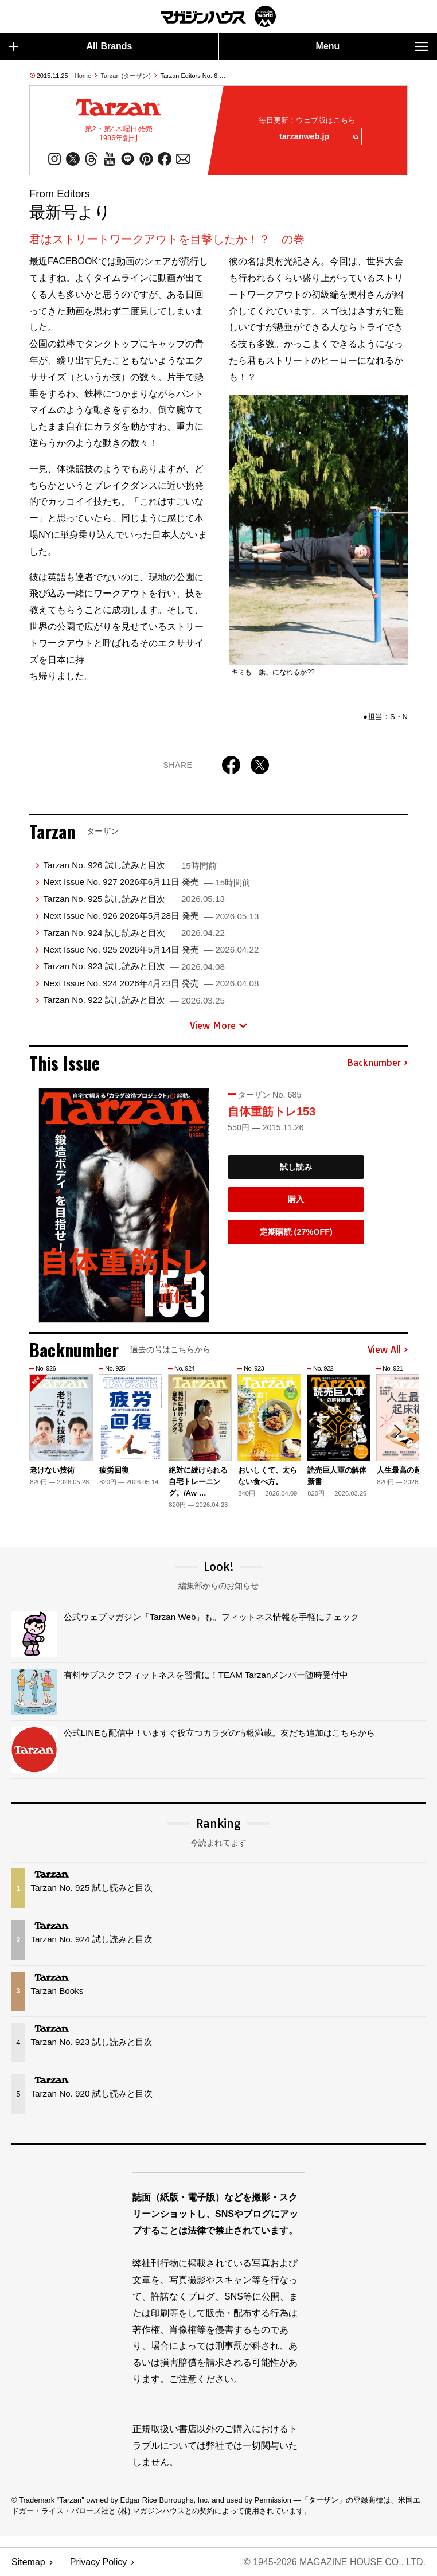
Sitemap (28, 2562)
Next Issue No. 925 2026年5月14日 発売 (151, 949)
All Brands (70, 46)
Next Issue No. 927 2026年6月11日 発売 (147, 882)
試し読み (296, 1167)
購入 (296, 1199)
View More (218, 1025)
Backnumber (377, 1063)
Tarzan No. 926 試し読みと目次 (129, 865)
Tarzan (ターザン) (126, 75)
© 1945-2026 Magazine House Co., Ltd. (335, 2562)
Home (83, 75)
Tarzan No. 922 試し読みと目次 (133, 1000)
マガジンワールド (218, 16)
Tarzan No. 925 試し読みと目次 (133, 899)
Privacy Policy (98, 2562)
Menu (372, 46)
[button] (397, 1431)
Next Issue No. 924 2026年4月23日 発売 (151, 983)
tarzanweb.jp (318, 137)
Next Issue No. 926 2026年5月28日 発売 (151, 915)
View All (388, 1350)
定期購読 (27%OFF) (296, 1231)
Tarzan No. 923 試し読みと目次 (133, 966)
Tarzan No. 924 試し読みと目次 (133, 933)
